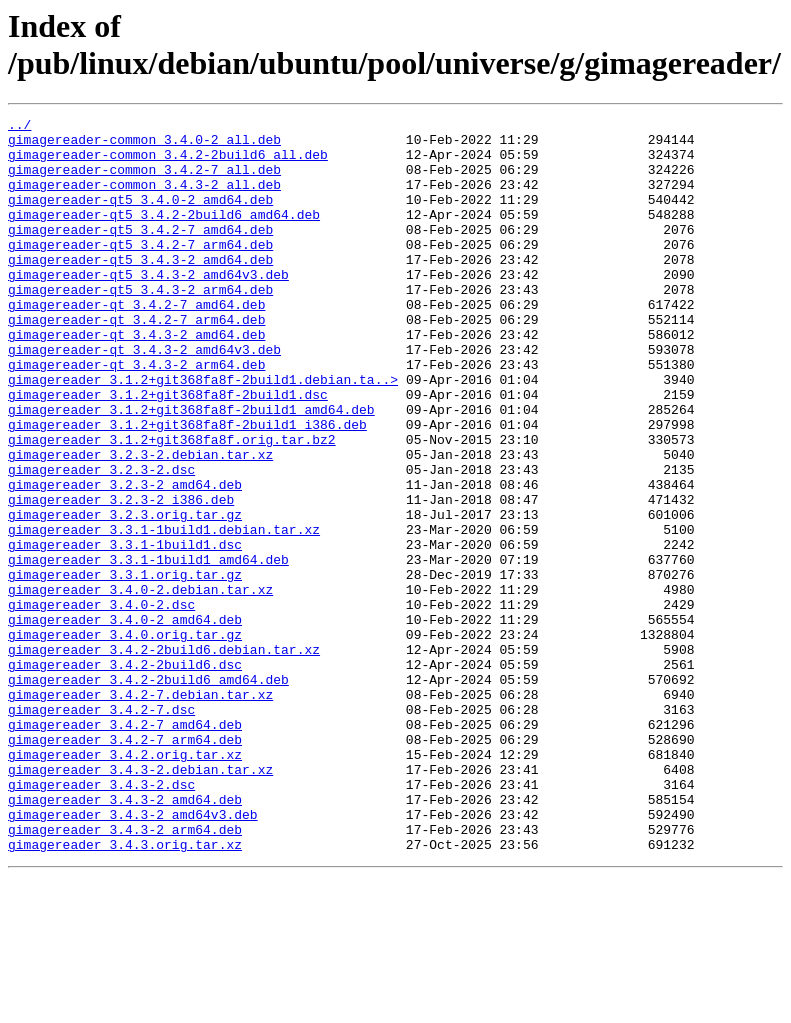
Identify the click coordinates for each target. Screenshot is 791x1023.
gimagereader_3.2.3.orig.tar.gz (125, 595)
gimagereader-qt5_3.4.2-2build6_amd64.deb (164, 235)
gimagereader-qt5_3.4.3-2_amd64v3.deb (148, 307)
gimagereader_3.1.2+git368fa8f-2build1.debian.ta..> (203, 433)
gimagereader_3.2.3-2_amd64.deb (125, 559)
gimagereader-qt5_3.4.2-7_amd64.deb (140, 253)
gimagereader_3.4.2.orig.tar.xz (125, 883)
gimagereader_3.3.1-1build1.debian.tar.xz (164, 613)
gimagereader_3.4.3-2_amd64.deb (125, 937)
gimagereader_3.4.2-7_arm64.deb (125, 865)
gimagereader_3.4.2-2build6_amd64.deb (148, 793)
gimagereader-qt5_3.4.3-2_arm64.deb (140, 325)
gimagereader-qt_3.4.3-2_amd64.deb (136, 379)
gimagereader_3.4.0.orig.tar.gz (125, 739)
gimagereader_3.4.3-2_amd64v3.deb (133, 955)
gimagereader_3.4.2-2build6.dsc (125, 775)
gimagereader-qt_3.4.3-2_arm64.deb (136, 415)
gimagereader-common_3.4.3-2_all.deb (144, 199)
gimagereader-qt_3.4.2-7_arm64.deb (136, 361)
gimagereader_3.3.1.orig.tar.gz (125, 667)
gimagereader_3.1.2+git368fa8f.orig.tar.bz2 (172, 505)
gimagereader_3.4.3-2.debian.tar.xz (140, 901)
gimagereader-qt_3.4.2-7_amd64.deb (136, 343)
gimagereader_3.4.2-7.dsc (101, 829)
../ (19, 127)
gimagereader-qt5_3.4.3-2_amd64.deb (140, 289)
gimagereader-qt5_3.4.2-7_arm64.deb (140, 271)
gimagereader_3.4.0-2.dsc (101, 703)
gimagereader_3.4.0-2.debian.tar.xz (140, 685)
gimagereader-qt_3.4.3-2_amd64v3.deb (144, 397)
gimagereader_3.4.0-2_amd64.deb (125, 721)
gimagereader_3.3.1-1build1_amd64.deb (148, 649)
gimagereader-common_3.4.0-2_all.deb (144, 145)
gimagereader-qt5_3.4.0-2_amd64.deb (140, 217)
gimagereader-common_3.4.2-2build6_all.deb (168, 163)
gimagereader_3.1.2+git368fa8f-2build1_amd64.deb (191, 469)
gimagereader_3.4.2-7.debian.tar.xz (140, 811)
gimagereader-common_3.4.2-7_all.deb (144, 181)
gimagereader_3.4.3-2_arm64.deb (125, 973)
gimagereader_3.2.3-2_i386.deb (121, 577)
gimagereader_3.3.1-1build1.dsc (125, 631)
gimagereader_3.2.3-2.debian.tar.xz (140, 523)
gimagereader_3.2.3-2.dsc (101, 541)
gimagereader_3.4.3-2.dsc (101, 919)
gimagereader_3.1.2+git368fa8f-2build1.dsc (168, 451)
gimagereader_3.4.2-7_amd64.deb (125, 847)
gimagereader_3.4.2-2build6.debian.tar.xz (164, 757)
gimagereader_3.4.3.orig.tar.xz (125, 991)
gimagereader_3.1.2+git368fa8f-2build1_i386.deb (187, 487)
